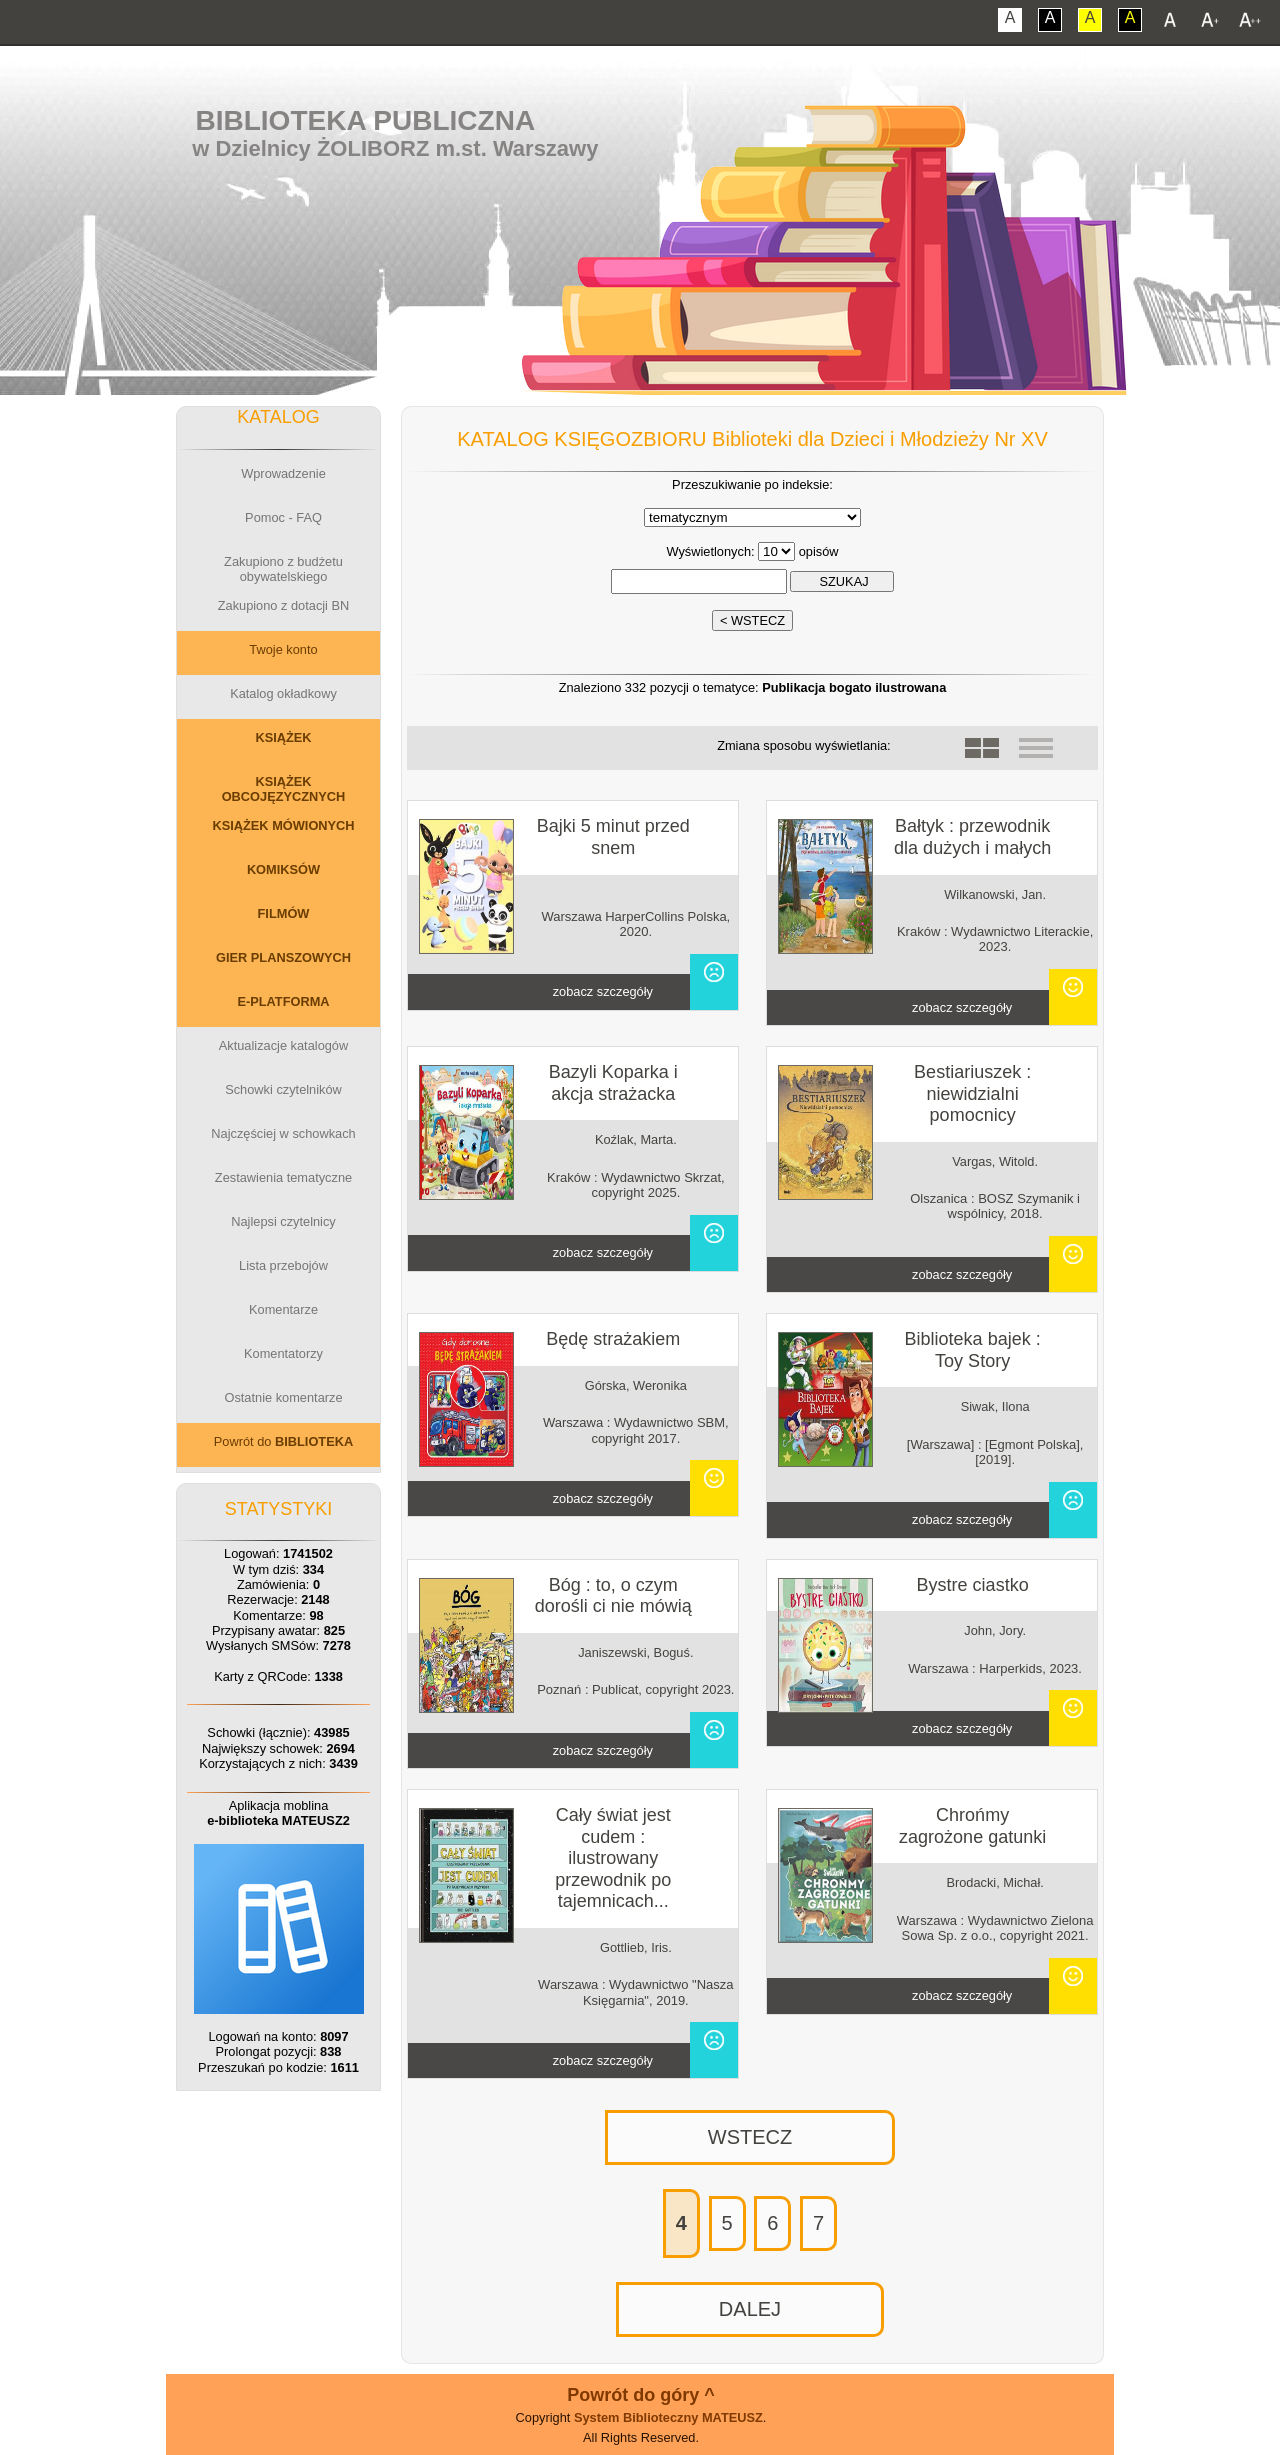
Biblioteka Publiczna (366, 120)
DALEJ (750, 2309)
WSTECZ (750, 2137)
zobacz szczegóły (603, 991)
